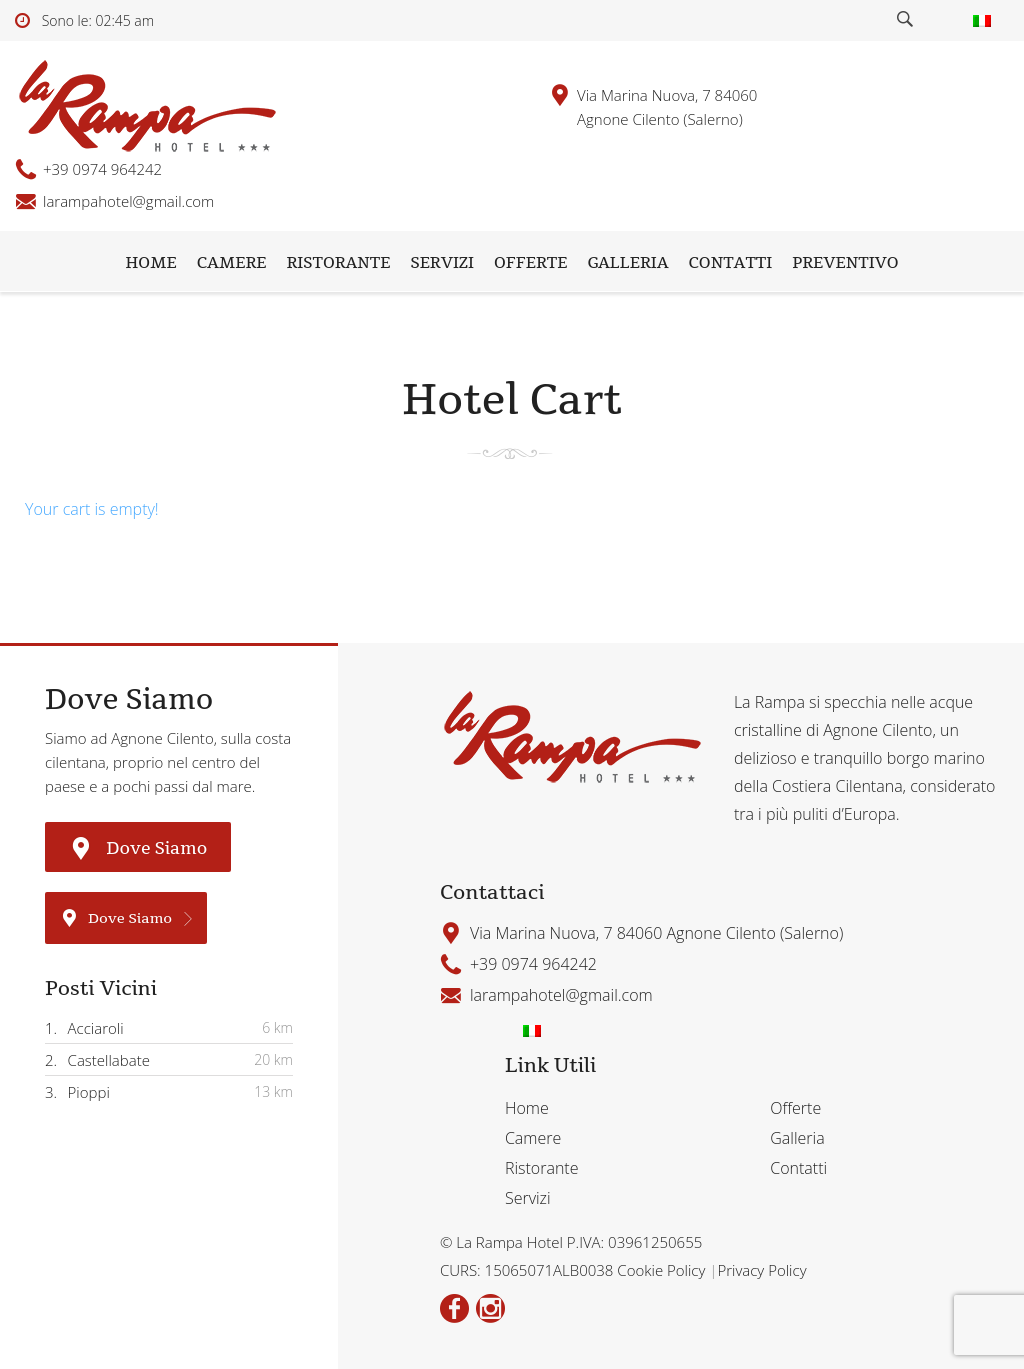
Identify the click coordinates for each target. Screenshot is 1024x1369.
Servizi (442, 263)
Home (150, 263)
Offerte (530, 263)
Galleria (627, 263)
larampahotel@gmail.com (128, 201)
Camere (232, 263)
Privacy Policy (761, 1270)
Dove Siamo (138, 847)
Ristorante (339, 263)
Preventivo (845, 263)
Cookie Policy (663, 1270)
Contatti (731, 263)
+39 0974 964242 (102, 169)
